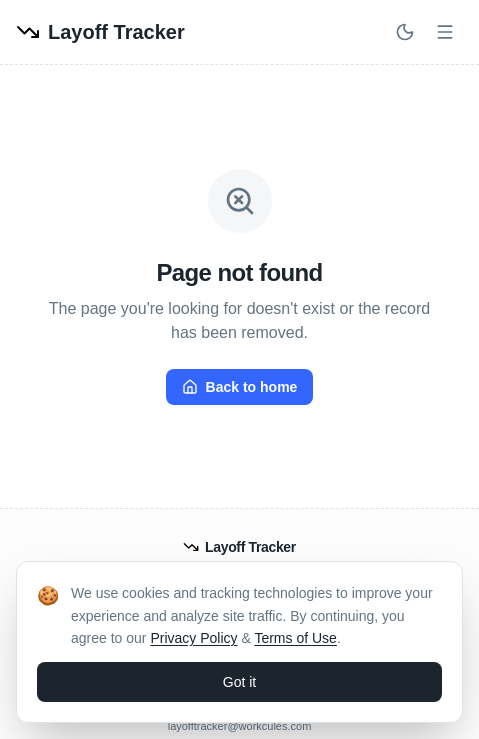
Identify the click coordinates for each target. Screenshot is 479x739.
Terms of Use (295, 638)
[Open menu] (445, 32)
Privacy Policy (193, 638)
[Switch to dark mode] (405, 32)
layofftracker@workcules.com (240, 726)
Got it (239, 682)
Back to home (240, 387)
